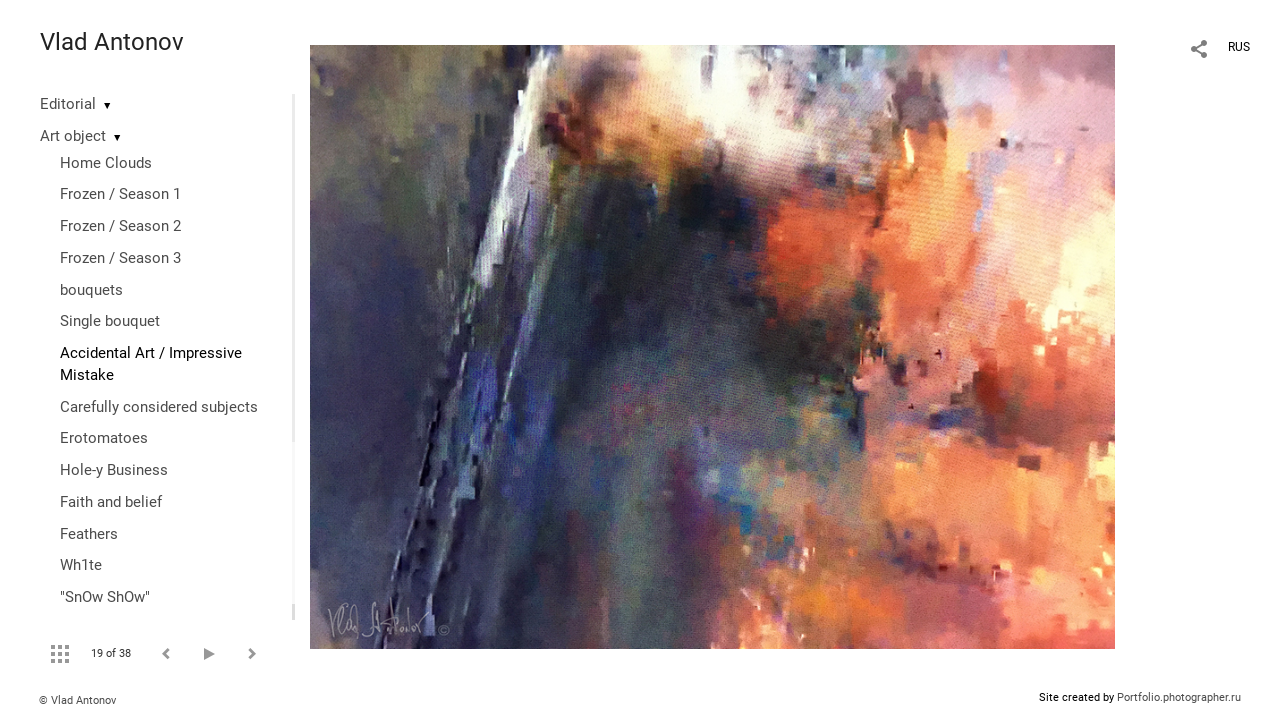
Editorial (68, 104)
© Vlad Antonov (77, 700)
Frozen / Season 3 (120, 258)
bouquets (91, 290)
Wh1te (81, 565)
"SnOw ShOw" (105, 597)
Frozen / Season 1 (120, 194)
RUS (1239, 47)
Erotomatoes (104, 438)
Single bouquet (110, 321)
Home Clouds (106, 163)
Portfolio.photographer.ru (1179, 697)
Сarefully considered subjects (159, 407)
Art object (73, 136)
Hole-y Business (114, 470)
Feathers (89, 534)
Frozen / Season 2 (120, 226)
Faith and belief (111, 502)
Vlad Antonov (112, 42)
